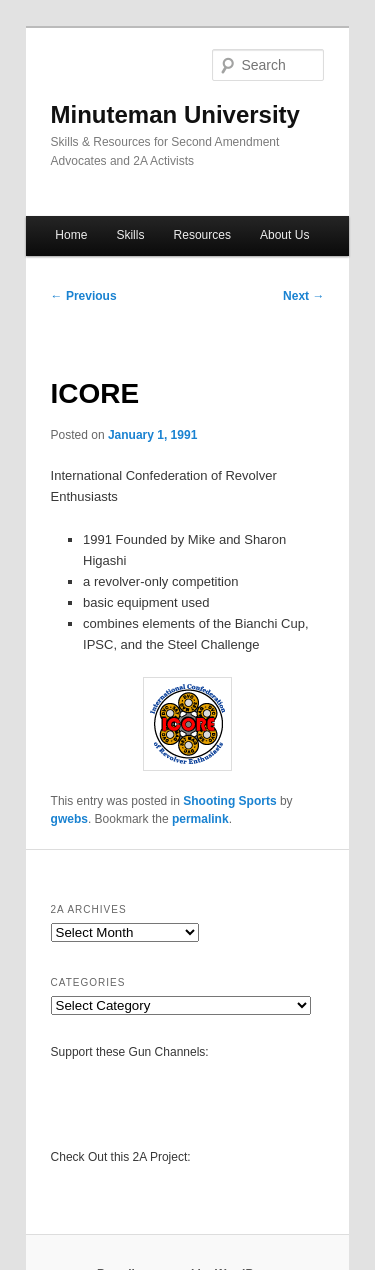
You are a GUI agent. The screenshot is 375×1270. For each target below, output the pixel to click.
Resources (202, 235)
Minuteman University (175, 114)
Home (71, 235)
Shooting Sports (229, 801)
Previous (84, 296)
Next (303, 296)
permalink (200, 819)
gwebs (69, 819)
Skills (130, 235)
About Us (284, 235)
